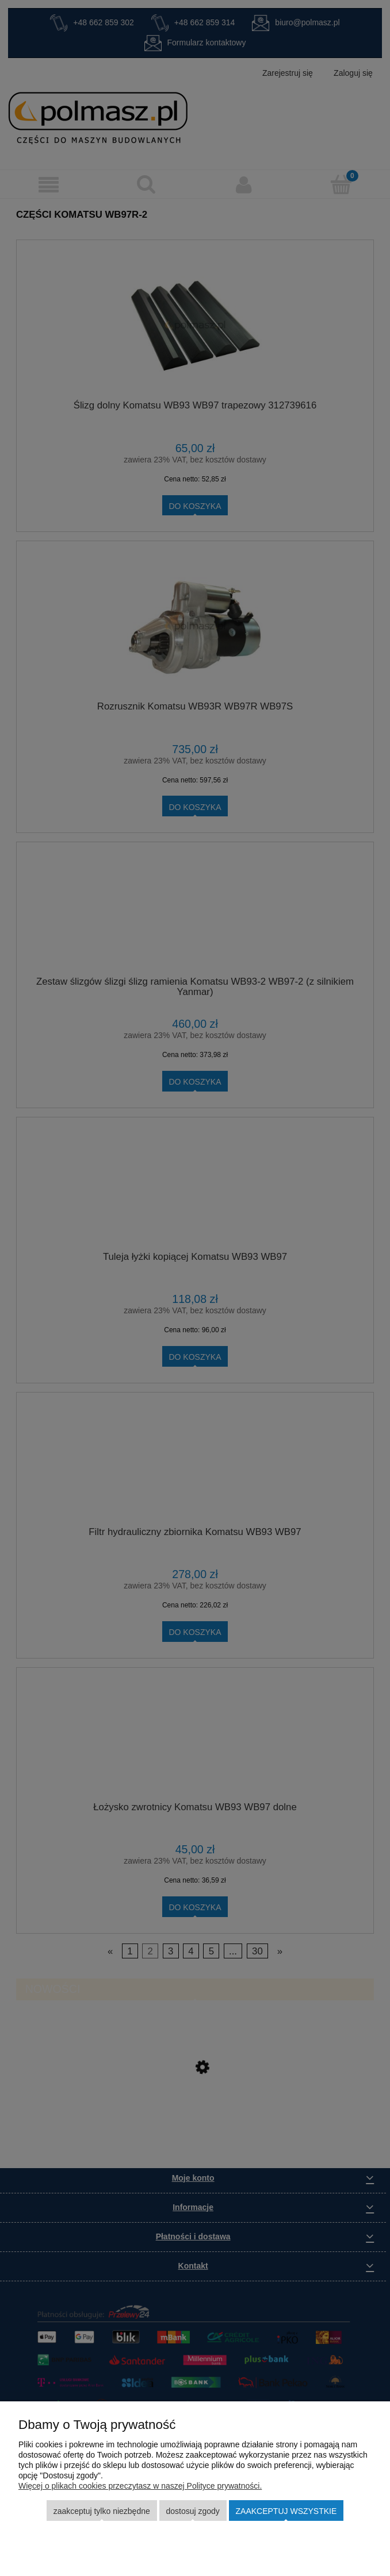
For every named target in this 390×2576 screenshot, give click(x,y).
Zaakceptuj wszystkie (286, 2511)
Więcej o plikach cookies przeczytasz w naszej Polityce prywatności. (140, 2485)
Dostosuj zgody (192, 2511)
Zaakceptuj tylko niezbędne (101, 2511)
